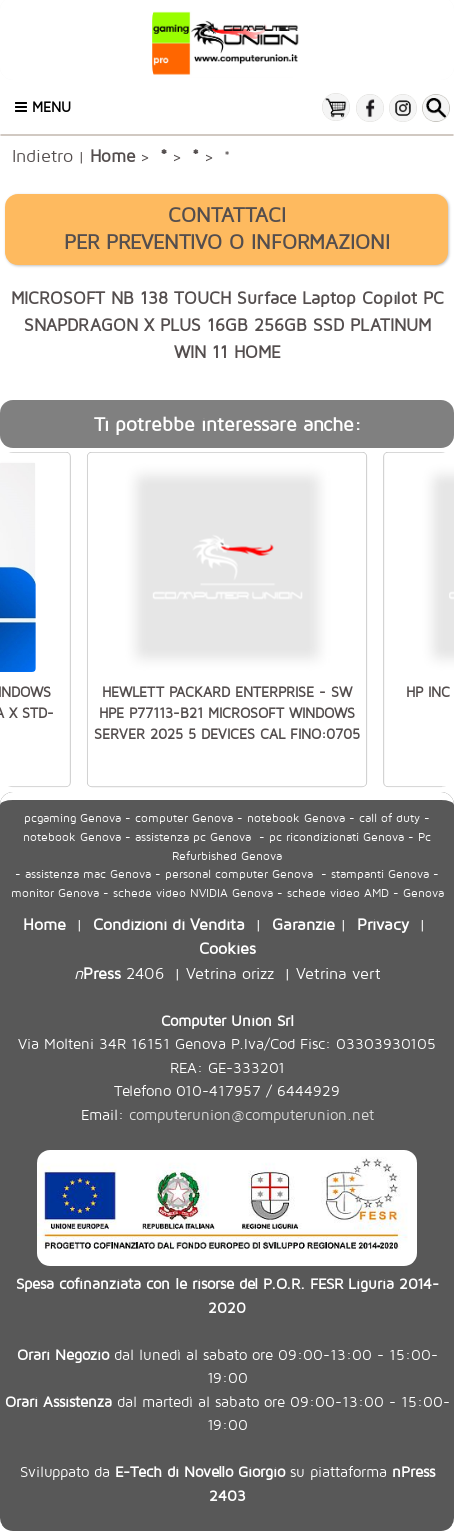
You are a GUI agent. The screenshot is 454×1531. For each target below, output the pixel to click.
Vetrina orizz (230, 972)
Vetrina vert (338, 972)
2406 (119, 972)
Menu (43, 106)
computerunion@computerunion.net (251, 1114)
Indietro (42, 155)
